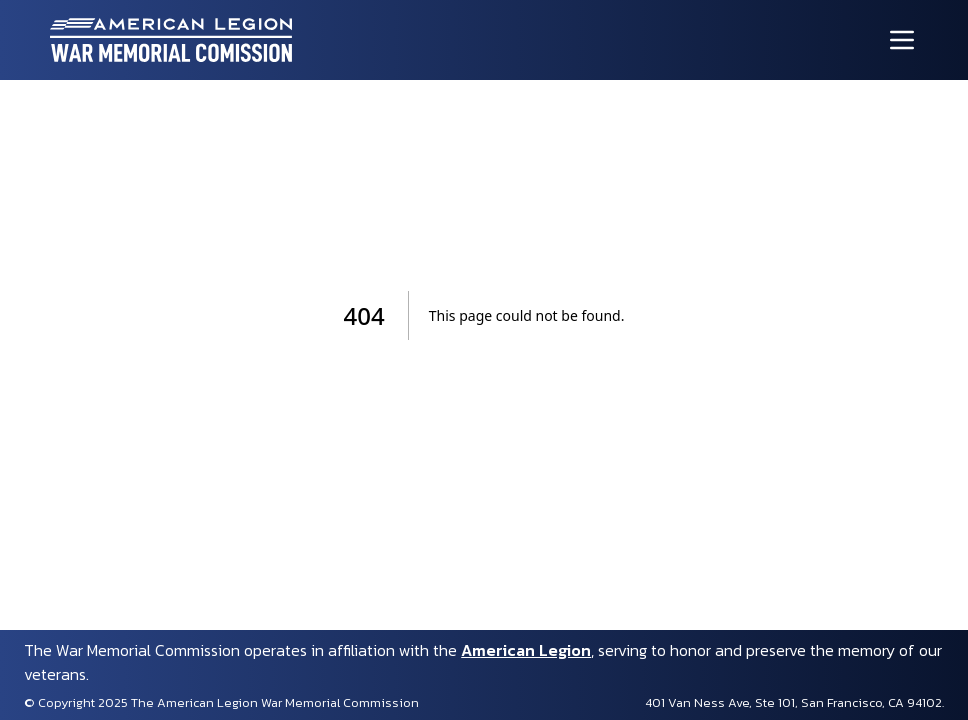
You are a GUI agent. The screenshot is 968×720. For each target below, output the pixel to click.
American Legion (526, 650)
